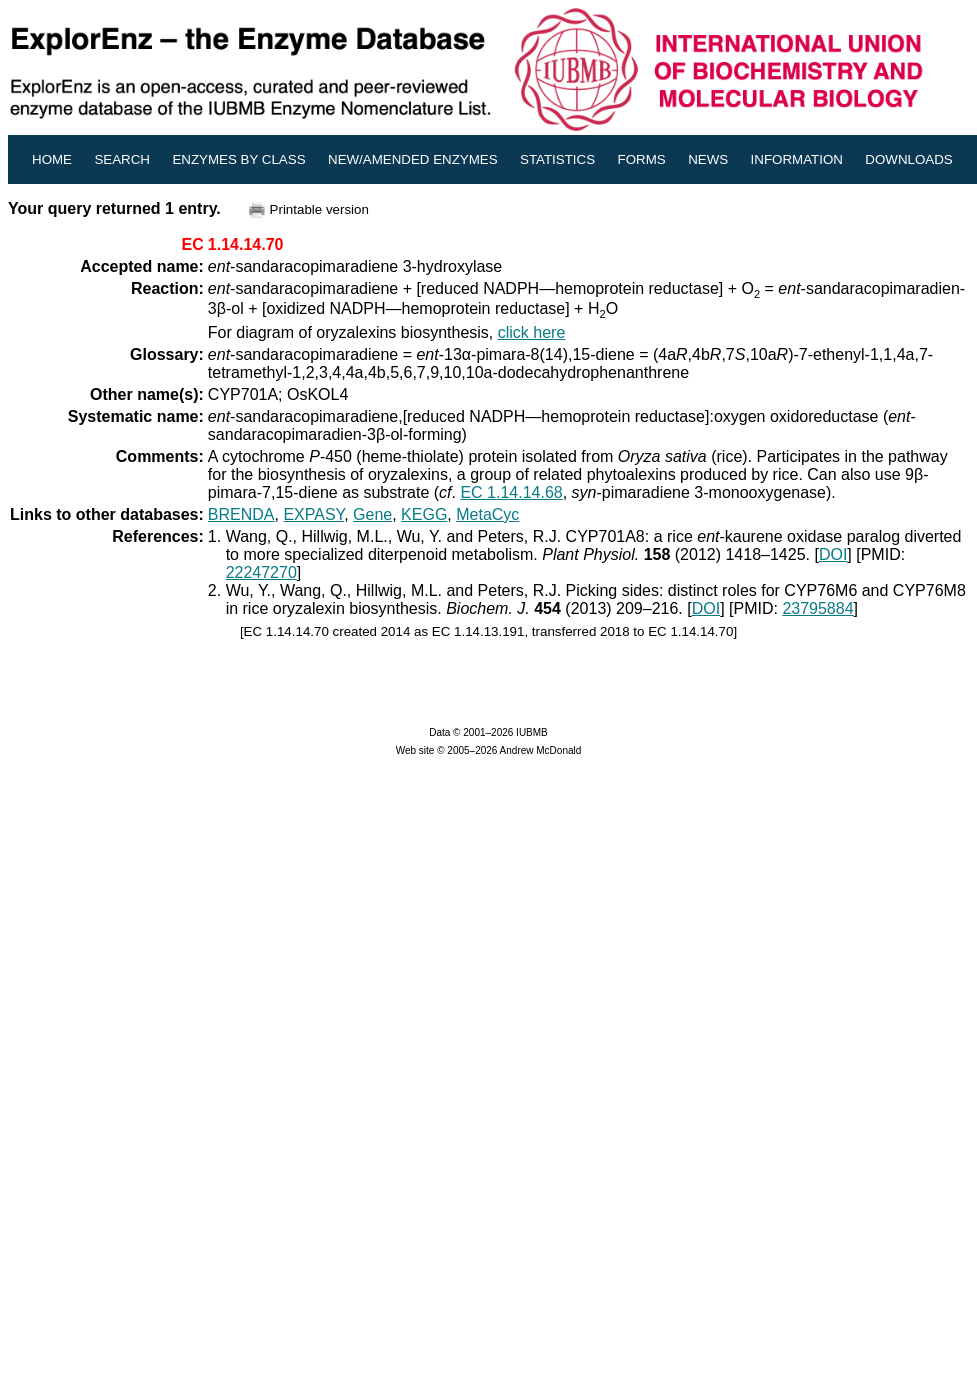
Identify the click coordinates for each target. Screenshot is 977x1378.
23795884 (817, 608)
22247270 (261, 572)
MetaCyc (487, 514)
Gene (372, 514)
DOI (833, 554)
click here (532, 332)
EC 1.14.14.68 (511, 492)
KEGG (424, 514)
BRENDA (241, 514)
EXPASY (313, 514)
